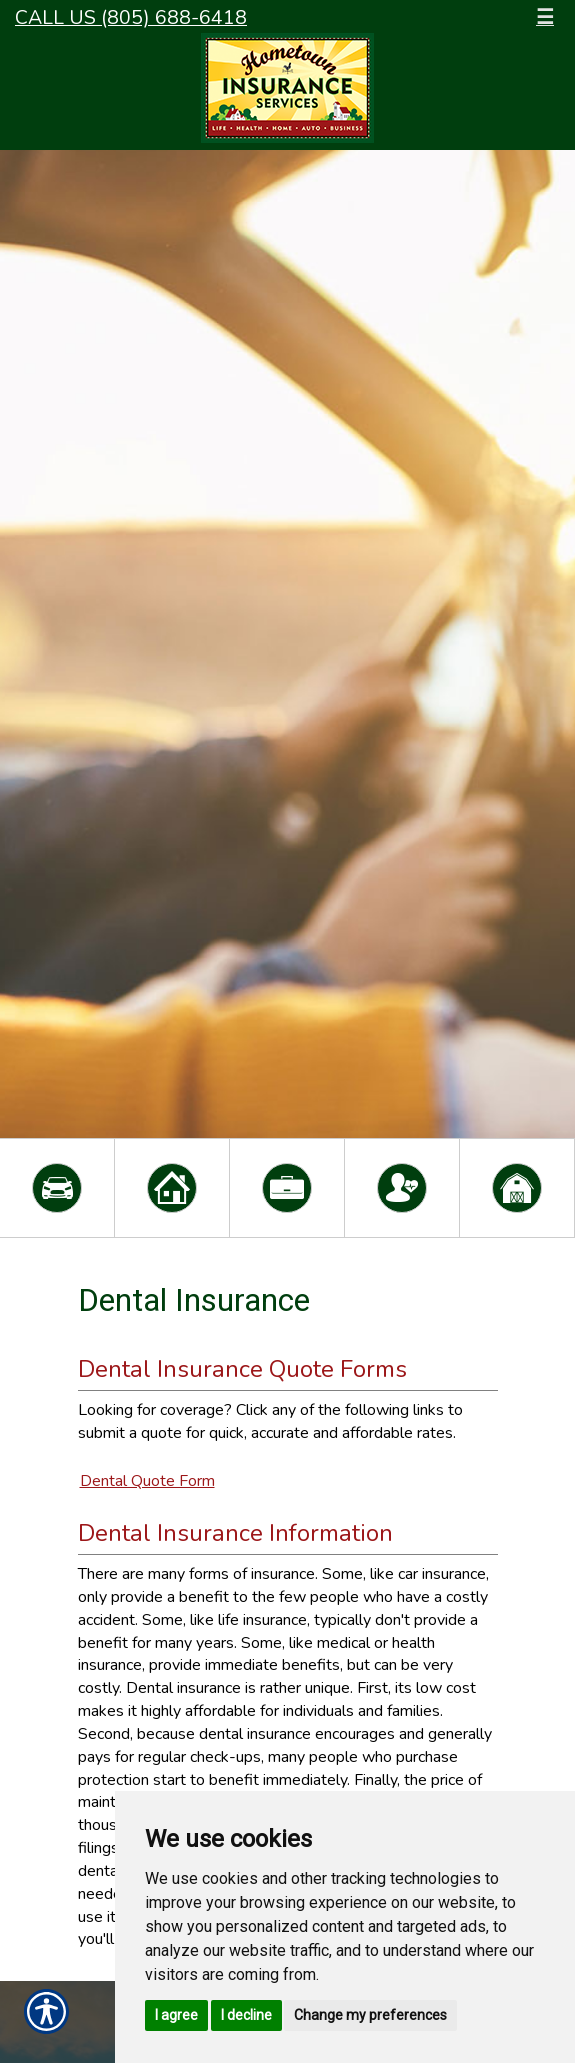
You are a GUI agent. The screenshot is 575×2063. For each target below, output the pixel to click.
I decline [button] (246, 2015)
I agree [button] (176, 2015)
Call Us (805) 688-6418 (131, 17)
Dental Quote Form (147, 1481)
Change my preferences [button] (370, 2015)
